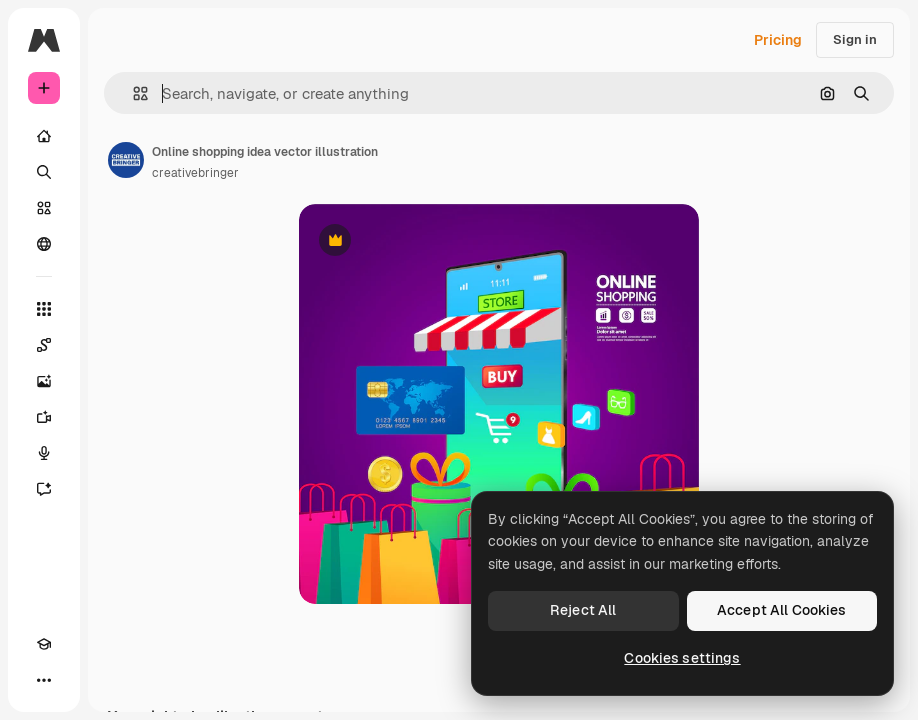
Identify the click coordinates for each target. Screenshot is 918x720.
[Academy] (44, 644)
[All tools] (44, 309)
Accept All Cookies (782, 610)
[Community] (44, 244)
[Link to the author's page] (126, 160)
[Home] (44, 136)
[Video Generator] (44, 417)
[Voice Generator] (44, 453)
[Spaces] (44, 345)
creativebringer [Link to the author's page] (195, 173)
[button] (132, 93)
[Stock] (44, 208)
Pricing (778, 40)
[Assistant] (44, 489)
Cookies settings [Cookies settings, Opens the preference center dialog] (682, 658)
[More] (44, 680)
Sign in (855, 39)
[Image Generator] (44, 381)
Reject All (583, 610)
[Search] (44, 172)
